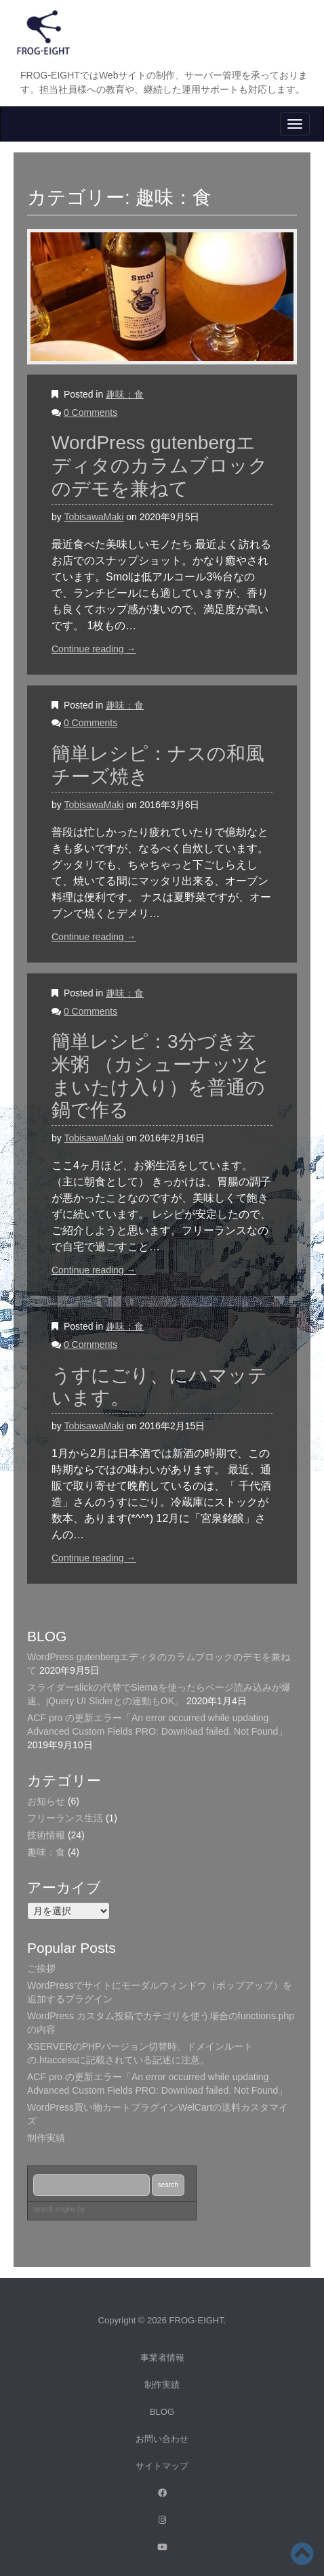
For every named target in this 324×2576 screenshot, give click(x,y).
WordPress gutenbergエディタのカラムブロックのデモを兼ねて (160, 465)
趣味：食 (125, 394)
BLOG (162, 2412)
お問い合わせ (162, 2439)
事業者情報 (162, 2357)
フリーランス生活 (65, 1818)
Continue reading (94, 648)
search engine (54, 2209)
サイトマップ (162, 2466)
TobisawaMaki (93, 516)
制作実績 (162, 2385)
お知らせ (46, 1801)
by (92, 2209)
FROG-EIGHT (196, 2320)
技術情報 (46, 1835)
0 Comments (90, 412)
